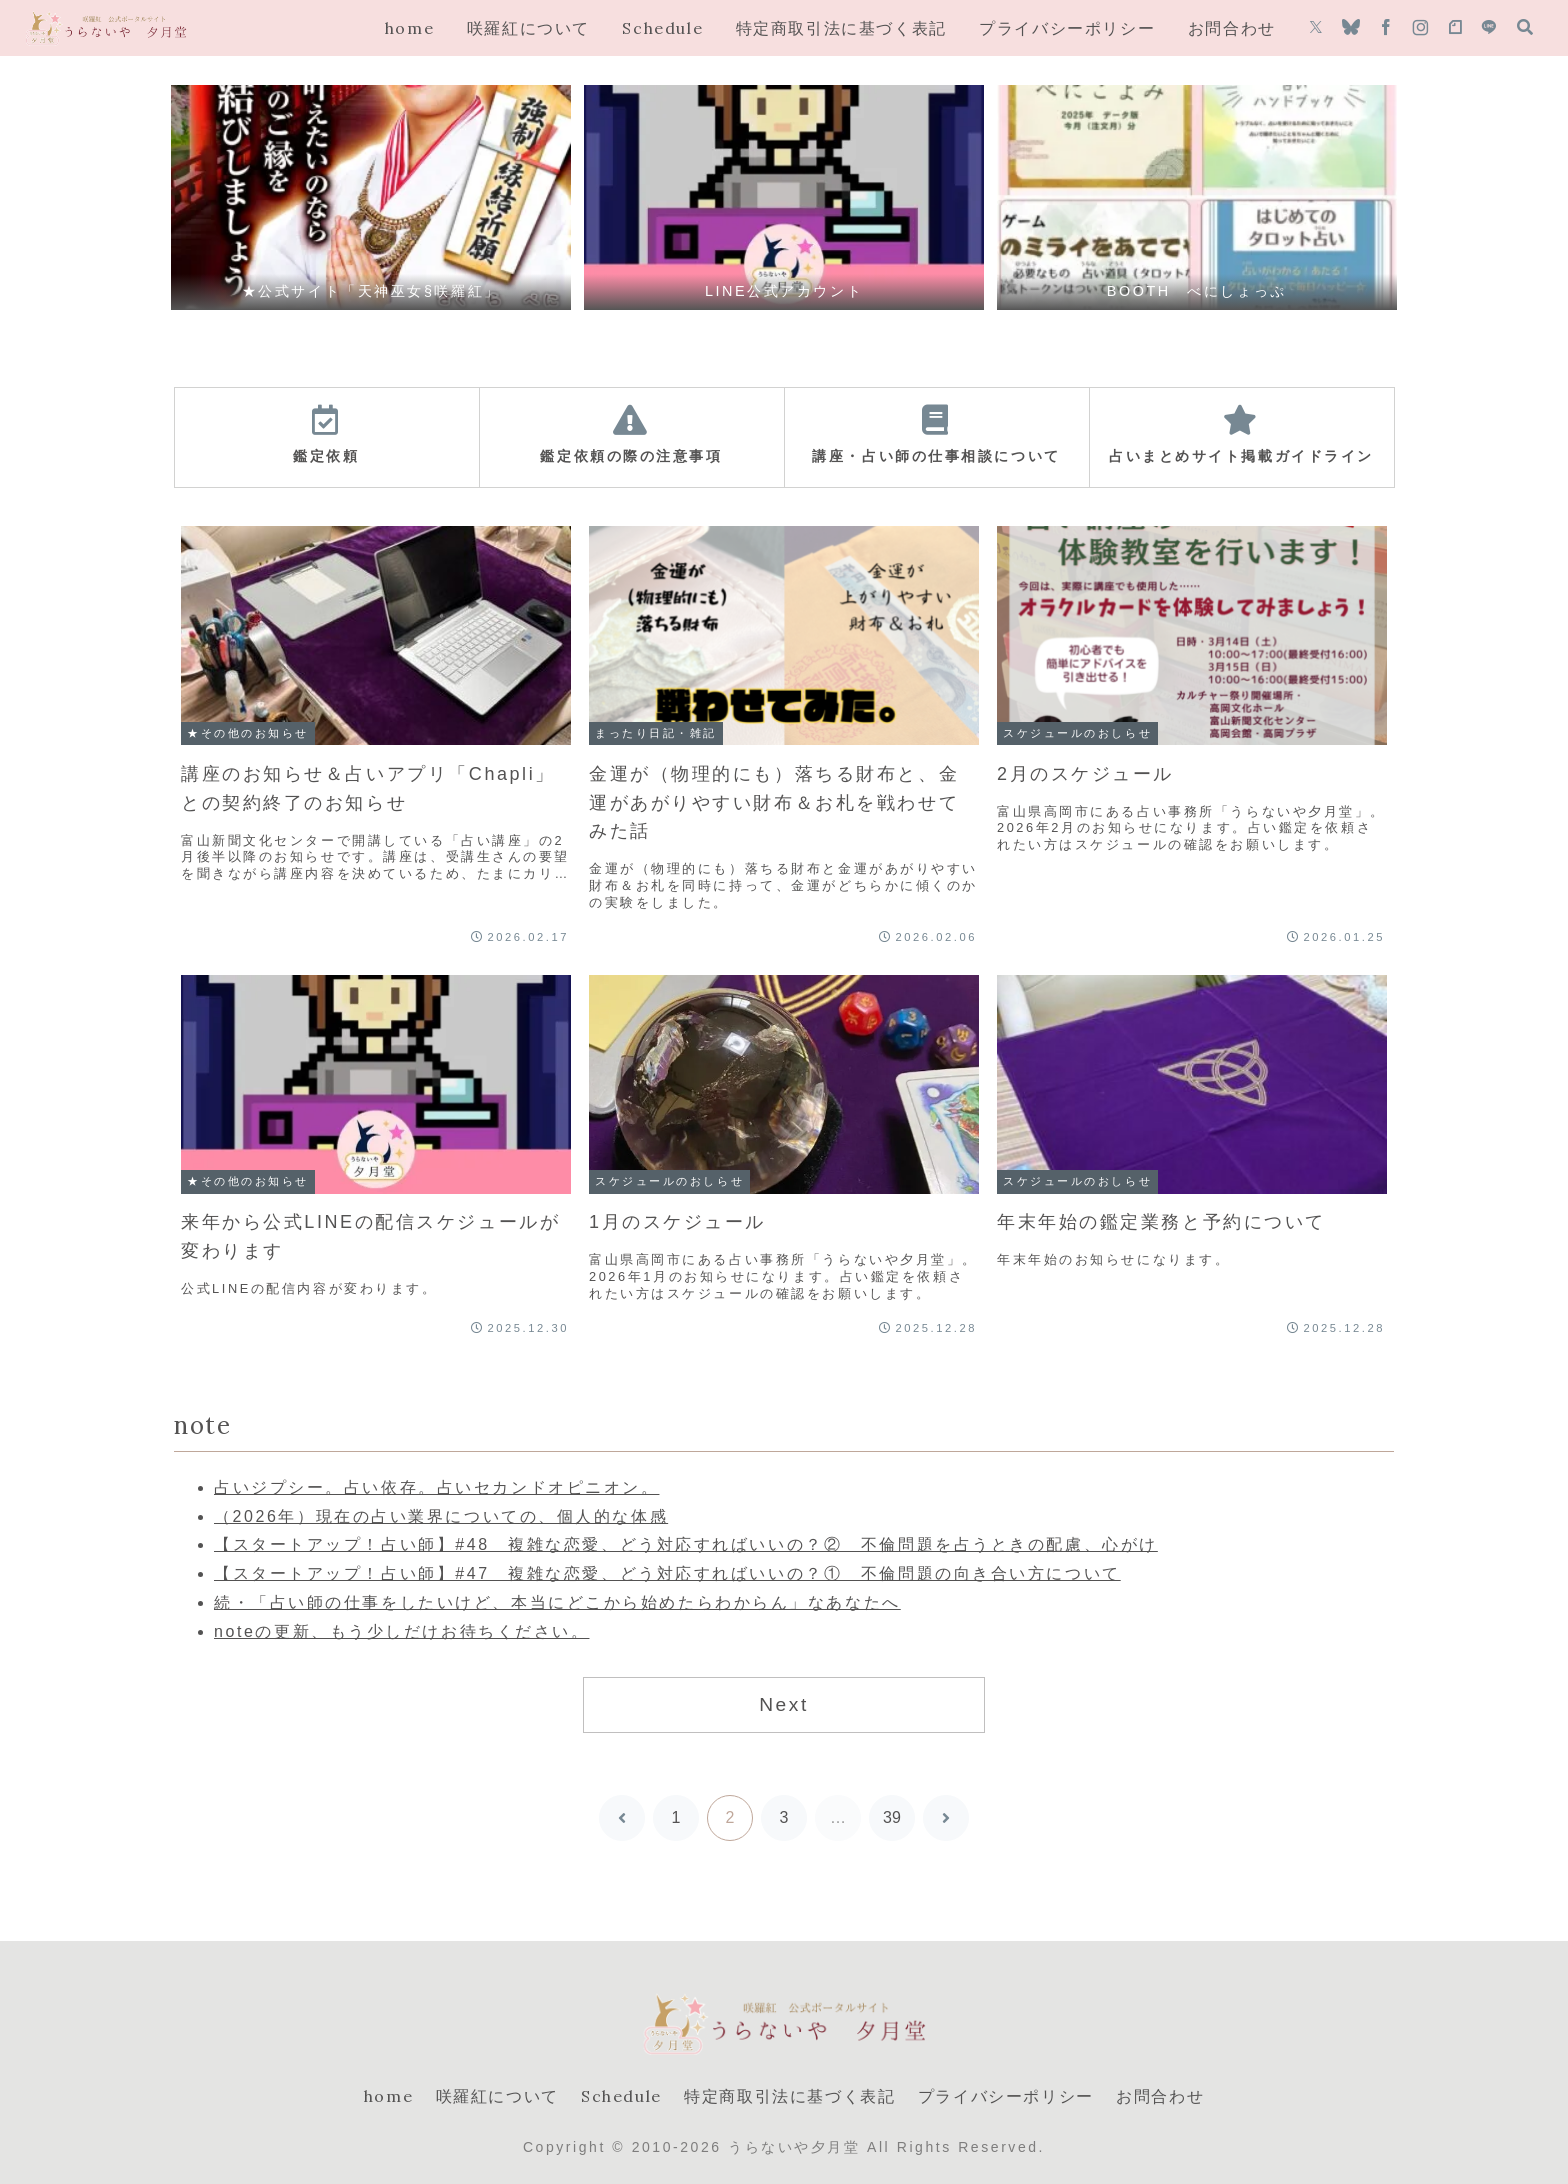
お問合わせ (1160, 2096)
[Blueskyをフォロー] (1351, 28)
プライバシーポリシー (1006, 2096)
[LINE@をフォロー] (1489, 28)
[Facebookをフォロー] (1386, 28)
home (388, 2096)
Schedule (621, 2096)
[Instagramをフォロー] (1420, 28)
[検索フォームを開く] (1525, 27)
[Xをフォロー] (1316, 28)
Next (784, 1704)
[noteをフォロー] (1455, 28)
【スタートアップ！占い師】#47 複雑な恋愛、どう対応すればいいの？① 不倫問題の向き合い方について (667, 1573)
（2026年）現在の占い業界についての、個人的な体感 (441, 1516)
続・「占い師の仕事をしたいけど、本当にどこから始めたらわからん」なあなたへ (557, 1602)
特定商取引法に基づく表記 (789, 2096)
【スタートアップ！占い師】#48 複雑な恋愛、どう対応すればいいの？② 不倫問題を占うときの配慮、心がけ (686, 1544)
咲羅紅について (497, 2096)
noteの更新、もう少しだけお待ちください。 (401, 1631)
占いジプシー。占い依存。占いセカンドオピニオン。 (436, 1487)
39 (892, 1817)
